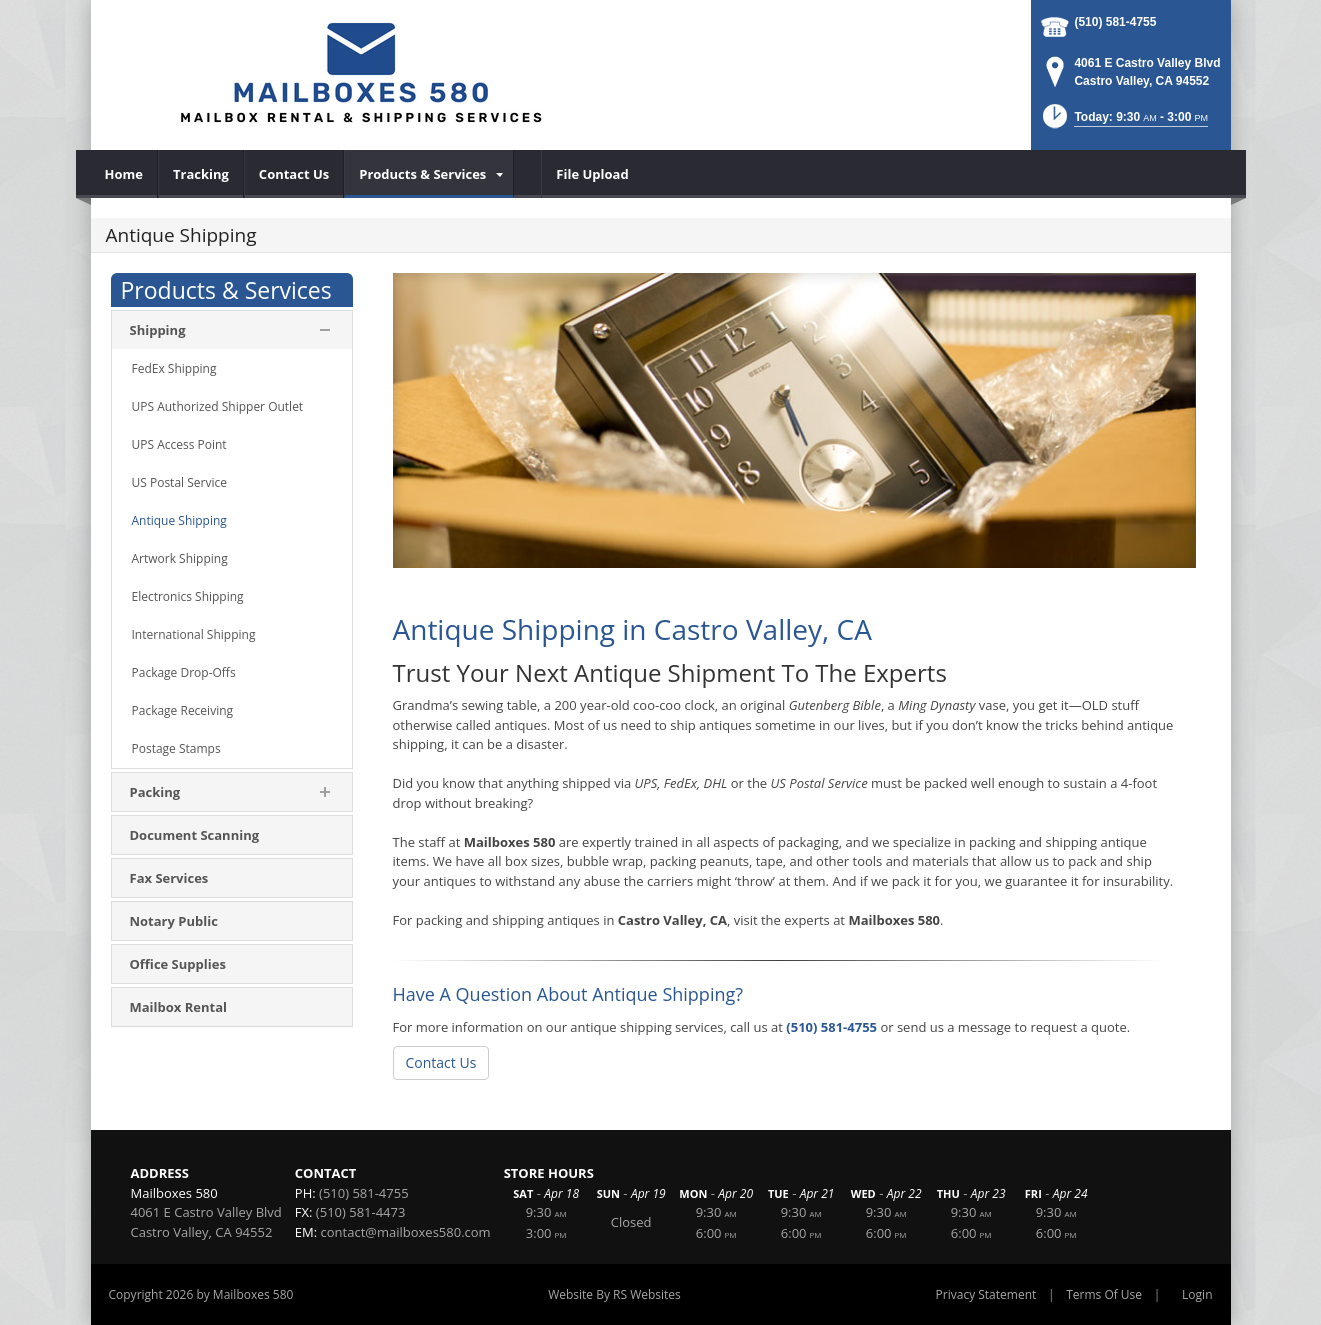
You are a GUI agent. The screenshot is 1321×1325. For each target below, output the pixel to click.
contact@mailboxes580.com (406, 1232)
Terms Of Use (1104, 1294)
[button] (1123, 122)
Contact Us (441, 1062)
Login (1197, 1294)
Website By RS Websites (614, 1294)
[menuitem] (124, 174)
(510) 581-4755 (1115, 22)
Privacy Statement (986, 1294)
